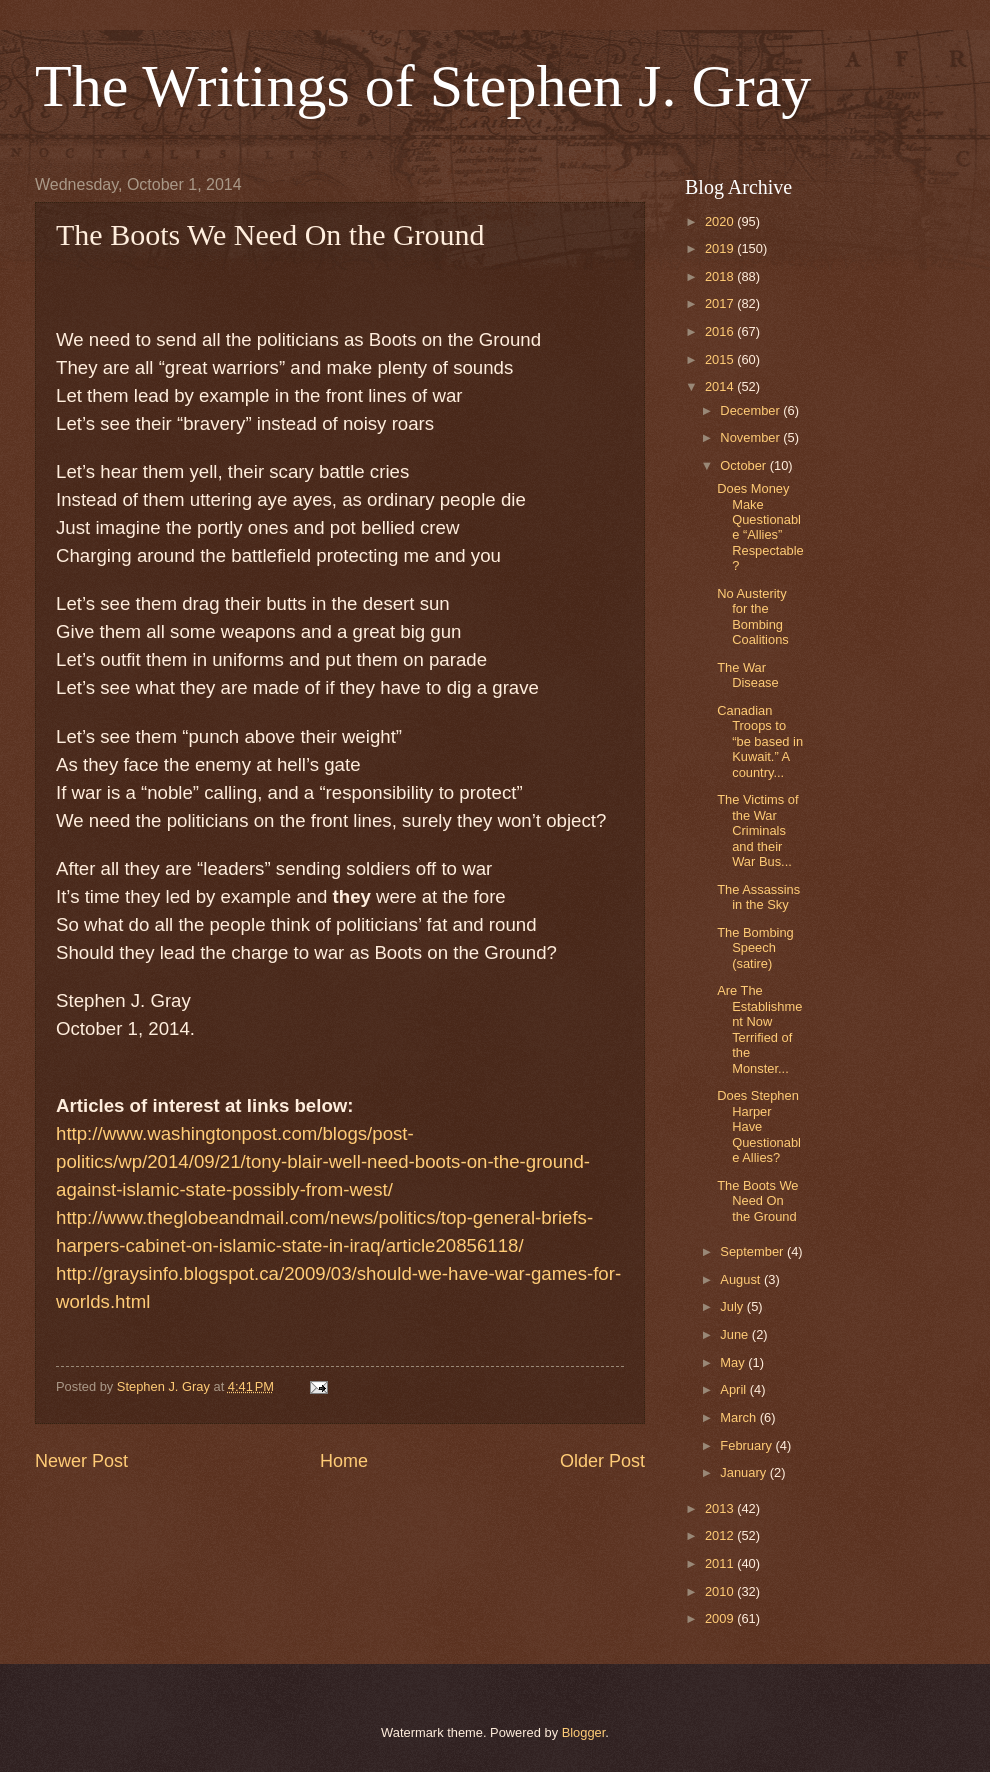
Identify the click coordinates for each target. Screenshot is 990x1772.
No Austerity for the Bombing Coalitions (753, 616)
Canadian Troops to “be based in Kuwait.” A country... (760, 741)
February (747, 1445)
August (742, 1279)
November (751, 437)
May (734, 1362)
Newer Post (81, 1461)
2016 (721, 331)
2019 (721, 248)
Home (344, 1461)
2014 (721, 386)
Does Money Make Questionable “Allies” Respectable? (760, 527)
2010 (721, 1591)
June (736, 1334)
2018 (721, 276)
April (734, 1389)
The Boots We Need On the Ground (757, 1201)
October (744, 465)
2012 (721, 1535)
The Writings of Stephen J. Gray (423, 86)
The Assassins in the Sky (758, 897)
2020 (721, 221)
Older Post (602, 1461)
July (733, 1306)
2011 (721, 1563)
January (744, 1472)
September (753, 1251)
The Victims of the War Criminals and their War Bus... (757, 830)
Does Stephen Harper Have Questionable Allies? (759, 1126)
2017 (721, 303)
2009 (721, 1618)
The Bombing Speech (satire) (755, 948)
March (739, 1417)
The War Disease (748, 675)
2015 (721, 359)
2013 (721, 1508)
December (751, 410)
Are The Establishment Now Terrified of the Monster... (759, 1029)
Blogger (584, 1732)
